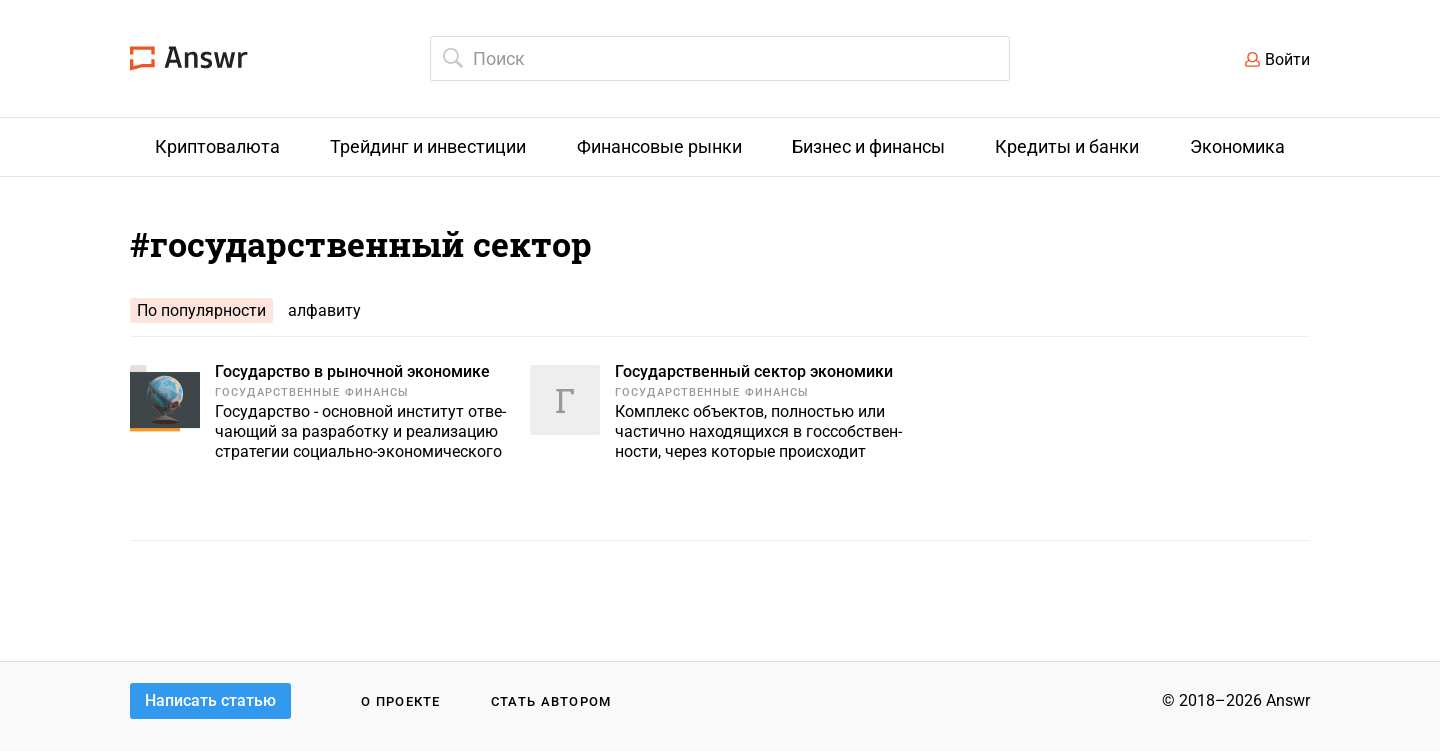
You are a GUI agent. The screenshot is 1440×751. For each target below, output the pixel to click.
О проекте (401, 701)
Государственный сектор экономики (754, 371)
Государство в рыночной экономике (352, 371)
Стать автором (551, 701)
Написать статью (210, 700)
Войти (1287, 59)
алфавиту (324, 310)
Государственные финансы (312, 392)
